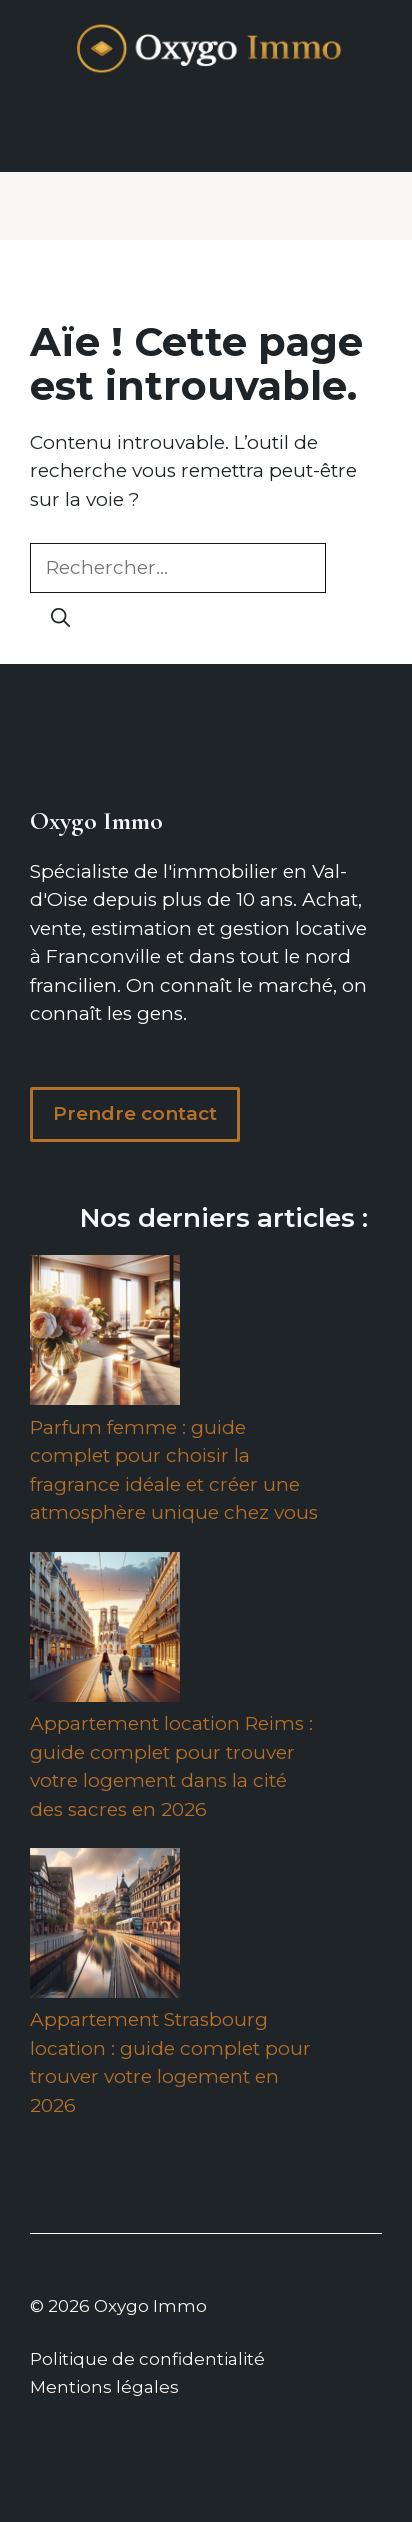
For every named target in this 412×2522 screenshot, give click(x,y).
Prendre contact (135, 1113)
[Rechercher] (60, 618)
